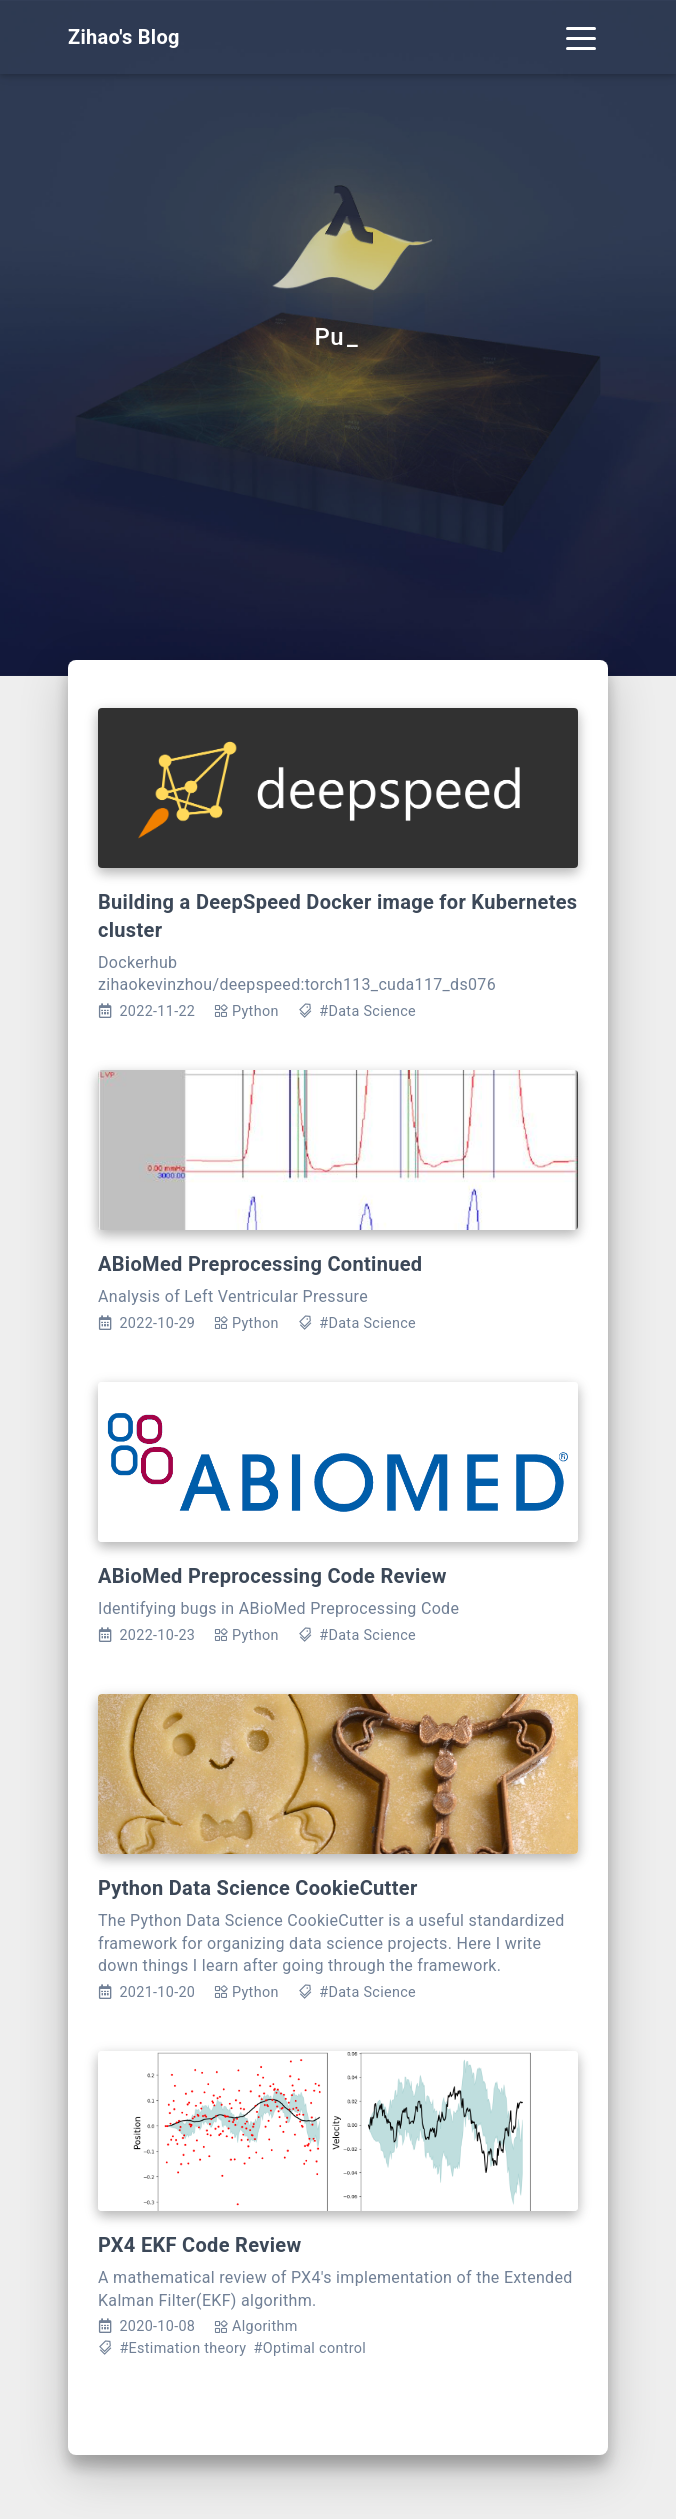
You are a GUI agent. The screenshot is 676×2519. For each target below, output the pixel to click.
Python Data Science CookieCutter (258, 1888)
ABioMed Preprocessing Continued (260, 1264)
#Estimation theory (182, 2348)
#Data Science (367, 1011)
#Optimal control (310, 2348)
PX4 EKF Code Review (199, 2245)
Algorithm (265, 2326)
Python (255, 1011)
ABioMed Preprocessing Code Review (272, 1576)
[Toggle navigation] (581, 37)
